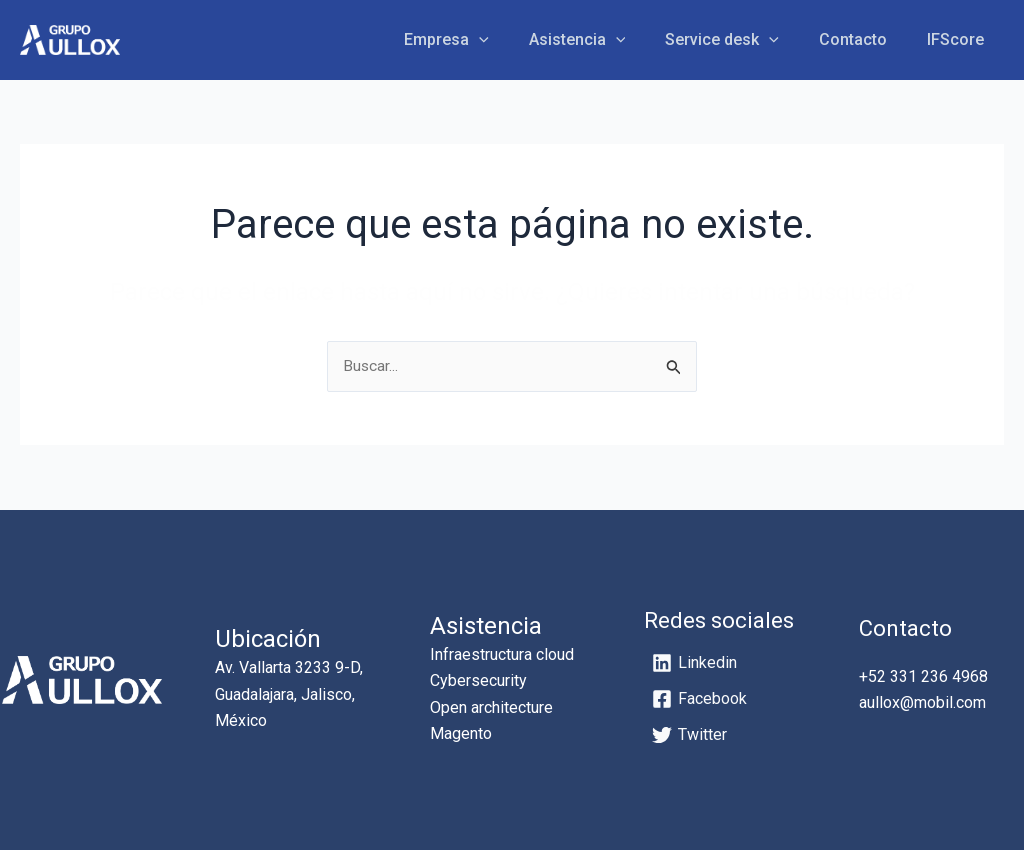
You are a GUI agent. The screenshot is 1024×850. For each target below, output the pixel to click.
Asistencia (605, 40)
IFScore (959, 39)
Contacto (865, 39)
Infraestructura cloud (502, 654)
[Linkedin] (694, 664)
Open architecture (491, 707)
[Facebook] (699, 700)
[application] (515, 40)
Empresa (482, 40)
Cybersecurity (478, 681)
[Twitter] (689, 736)
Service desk (742, 40)
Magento (461, 734)
